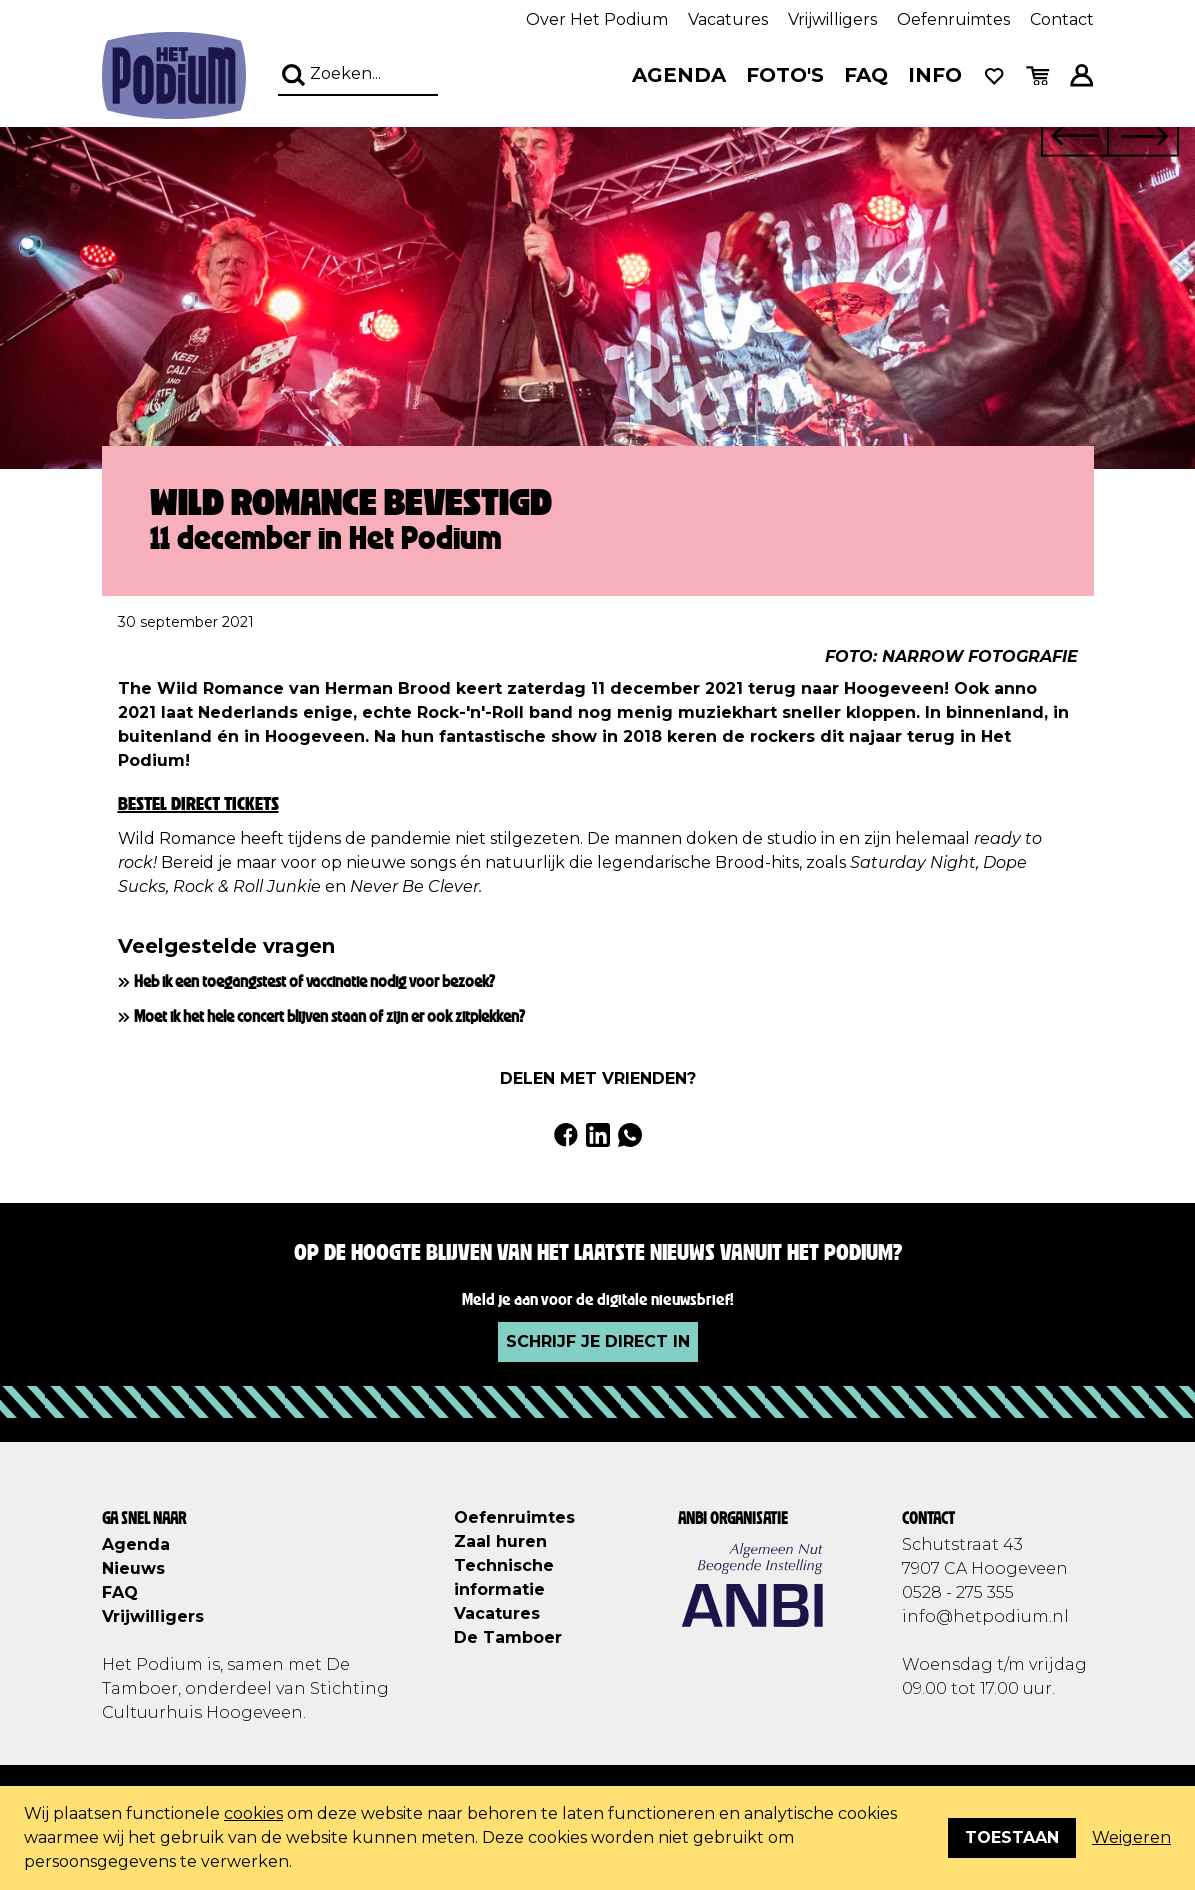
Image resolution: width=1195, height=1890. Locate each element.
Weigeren (1131, 1837)
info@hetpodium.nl (985, 1616)
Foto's (785, 75)
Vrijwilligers (832, 19)
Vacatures (728, 19)
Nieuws (133, 1568)
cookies (253, 1813)
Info (935, 75)
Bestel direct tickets (198, 804)
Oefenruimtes (953, 19)
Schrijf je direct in (598, 1341)
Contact (1062, 19)
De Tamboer (508, 1637)
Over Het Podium (597, 19)
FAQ (866, 75)
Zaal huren (500, 1541)
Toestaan (1012, 1837)
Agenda (679, 75)
